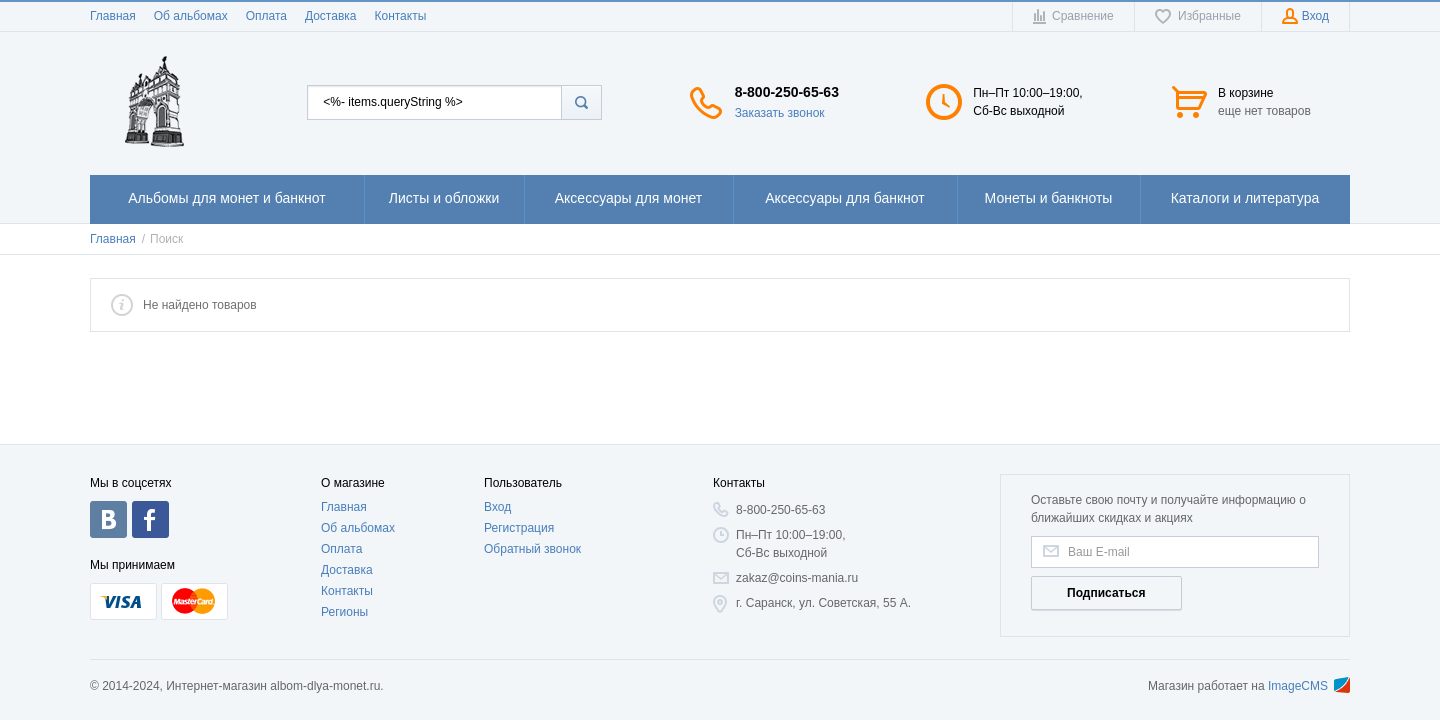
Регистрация (519, 528)
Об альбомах (191, 16)
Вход (497, 507)
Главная (113, 16)
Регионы (344, 612)
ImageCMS (1309, 686)
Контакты (400, 16)
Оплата (266, 16)
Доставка (331, 16)
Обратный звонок (532, 549)
